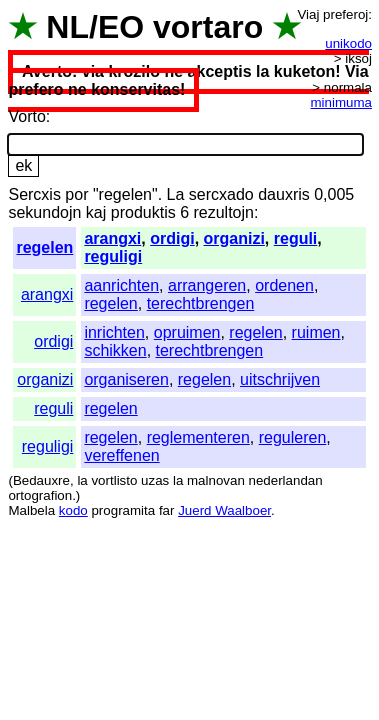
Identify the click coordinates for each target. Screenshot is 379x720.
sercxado (221, 194)
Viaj (308, 14)
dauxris (284, 194)
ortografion (40, 495)
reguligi (113, 256)
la (82, 480)
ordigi (172, 238)
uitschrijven (280, 379)
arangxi (112, 238)
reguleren (293, 437)
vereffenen (121, 455)
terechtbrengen (201, 303)
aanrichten (121, 285)
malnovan (216, 480)
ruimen (316, 332)
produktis (143, 212)
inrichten (114, 332)
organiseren (126, 379)
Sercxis (34, 194)
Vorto (26, 116)
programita (123, 510)
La (176, 194)
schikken (115, 350)
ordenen (284, 285)
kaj (96, 212)
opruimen (187, 332)
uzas (155, 480)
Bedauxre (41, 480)
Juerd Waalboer (224, 510)
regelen (44, 247)
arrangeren (207, 285)
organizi (234, 238)
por (76, 194)
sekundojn (44, 212)
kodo (73, 510)
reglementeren (198, 437)
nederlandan (286, 480)
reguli (296, 238)
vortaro (208, 27)
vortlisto (114, 480)
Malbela (31, 510)
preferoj (345, 14)
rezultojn (223, 212)
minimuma (341, 102)
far (167, 510)
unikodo (348, 43)
